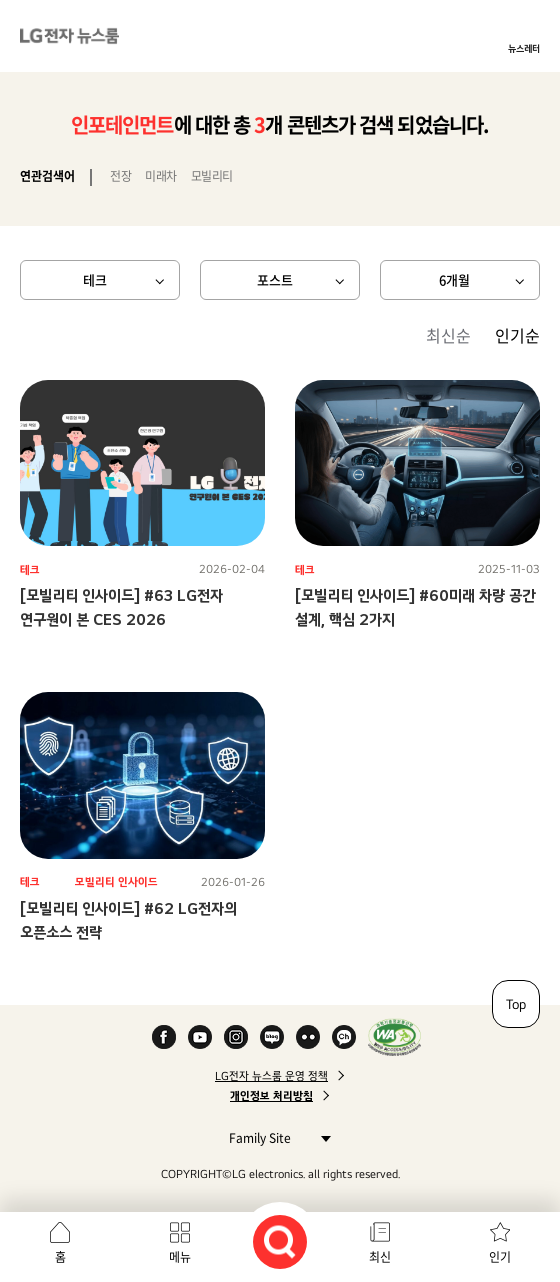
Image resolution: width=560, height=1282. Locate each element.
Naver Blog (272, 1037)
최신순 (448, 335)
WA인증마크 (394, 1037)
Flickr (308, 1037)
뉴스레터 (524, 48)
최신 (380, 1257)
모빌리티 (212, 176)
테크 (95, 279)
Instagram (236, 1037)
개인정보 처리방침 (271, 1096)
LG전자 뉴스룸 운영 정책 (271, 1076)
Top (516, 1004)
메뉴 (180, 1257)
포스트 (275, 279)
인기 (500, 1257)
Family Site (274, 1137)
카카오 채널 (344, 1037)
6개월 (454, 279)
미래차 (161, 176)
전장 (120, 176)
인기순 (517, 335)
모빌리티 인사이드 (116, 882)
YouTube (200, 1037)
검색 (280, 1242)
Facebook (164, 1037)
